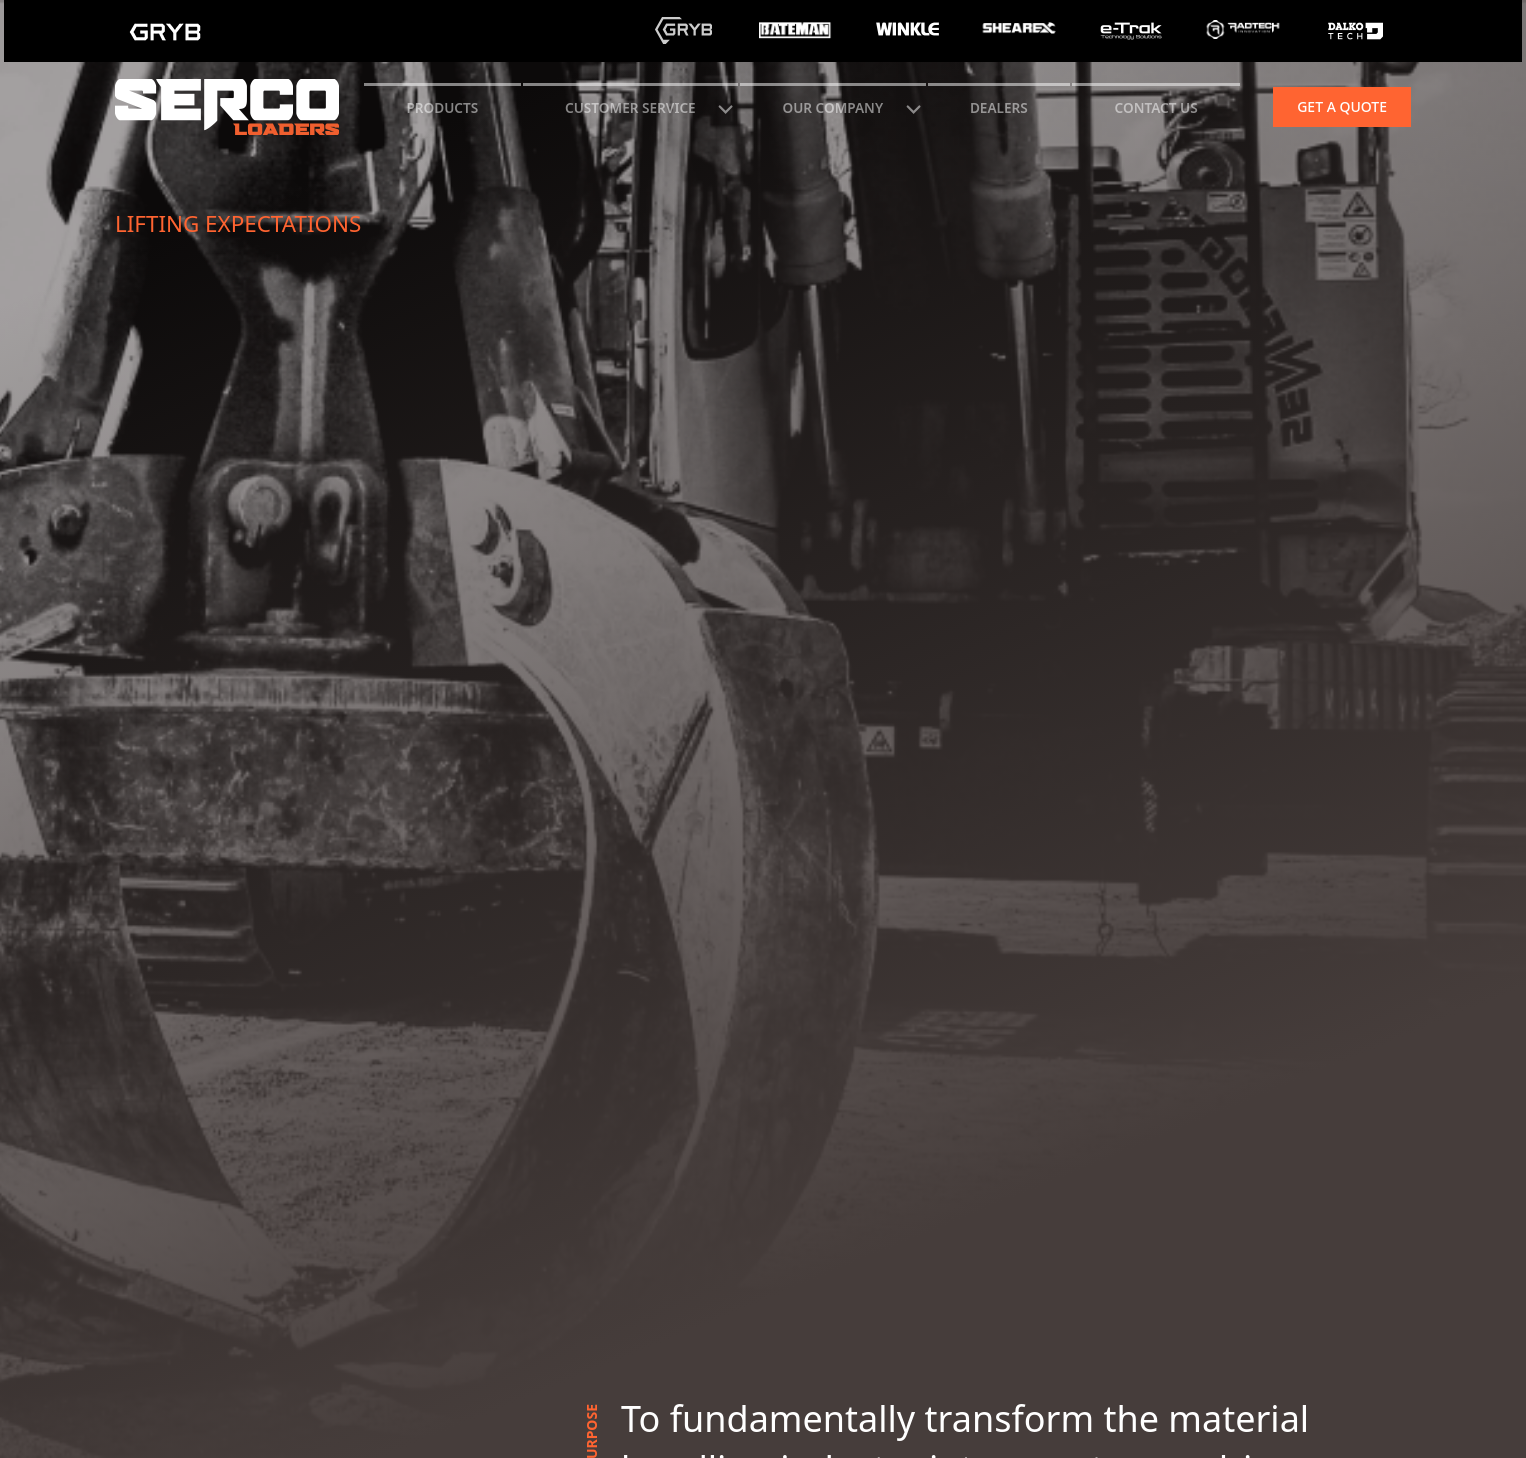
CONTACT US (1156, 107)
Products (442, 107)
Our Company (832, 107)
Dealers (999, 107)
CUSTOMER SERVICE (630, 107)
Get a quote (1342, 106)
